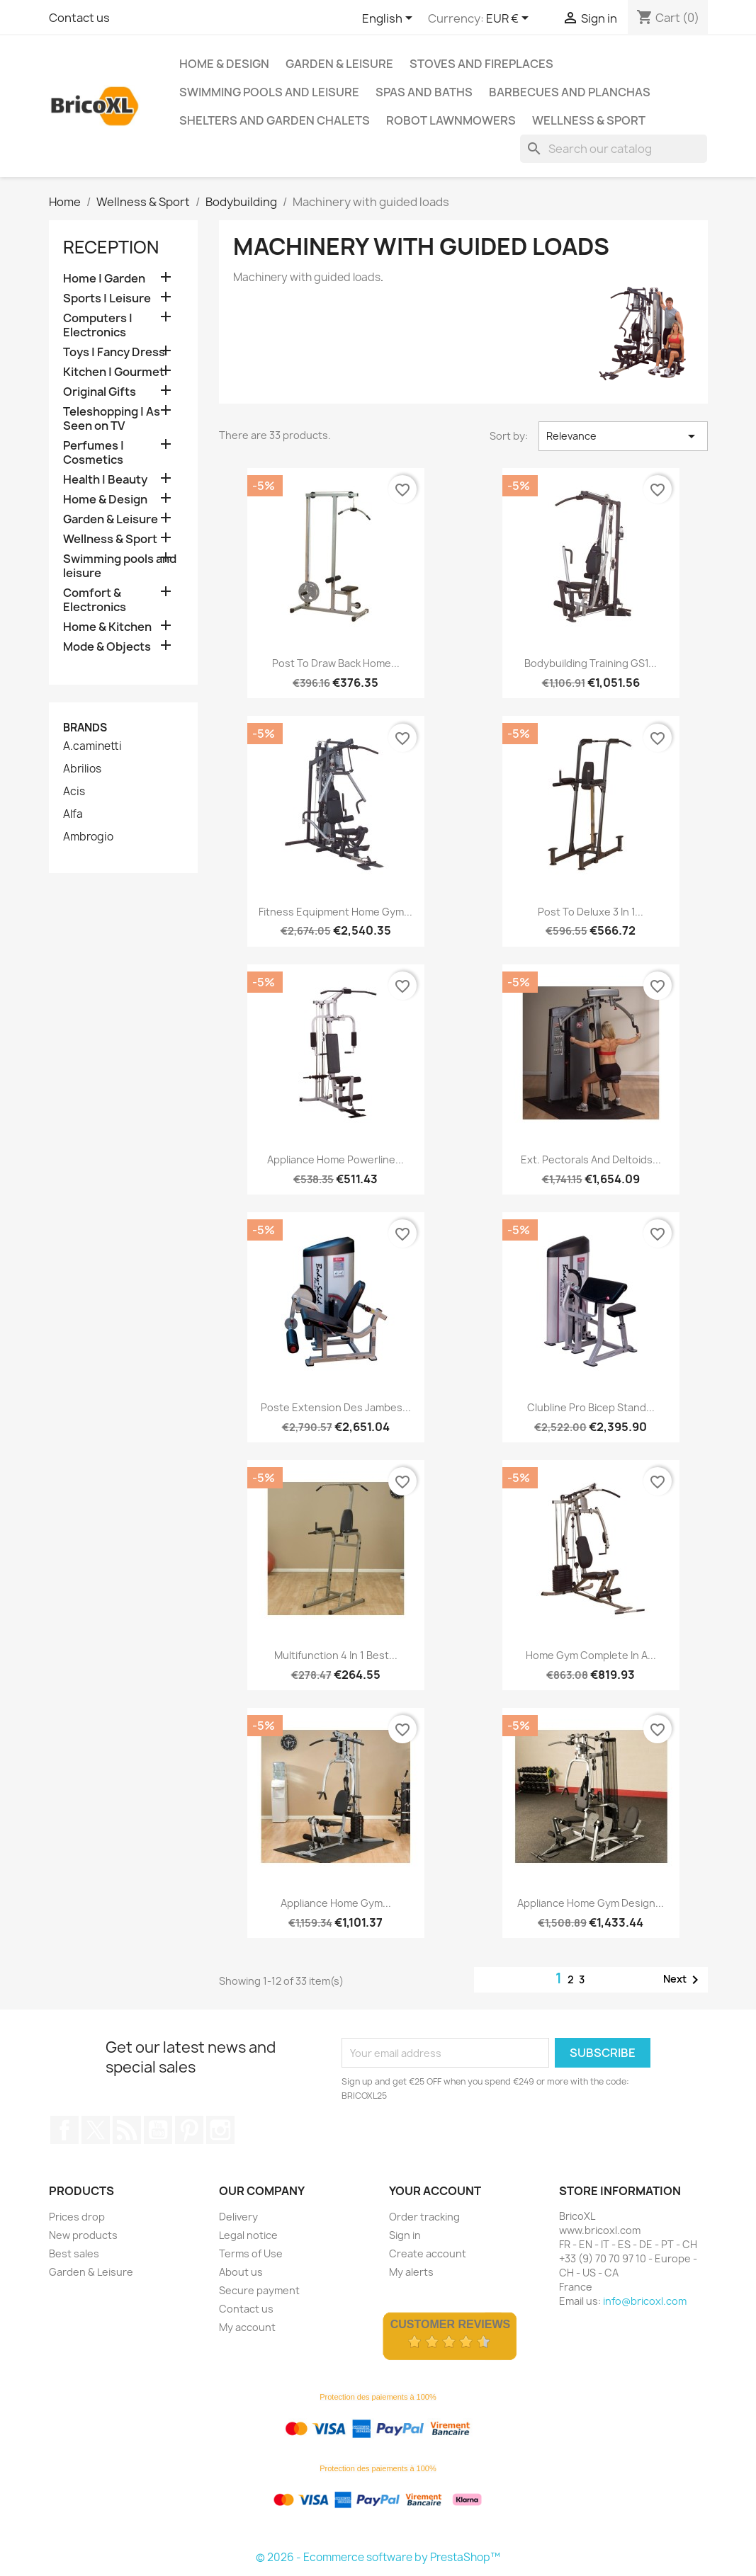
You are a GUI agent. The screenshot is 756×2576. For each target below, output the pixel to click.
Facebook (64, 2130)
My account (247, 2327)
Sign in (405, 2235)
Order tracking (424, 2216)
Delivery (238, 2216)
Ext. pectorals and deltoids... (591, 1159)
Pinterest (189, 2130)
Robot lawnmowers (451, 120)
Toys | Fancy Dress (114, 352)
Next (683, 1979)
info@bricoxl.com (645, 2301)
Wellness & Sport (588, 120)
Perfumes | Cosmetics (93, 452)
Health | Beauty (105, 479)
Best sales (74, 2253)
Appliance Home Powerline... (335, 1159)
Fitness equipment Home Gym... (335, 911)
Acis (74, 792)
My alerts (411, 2272)
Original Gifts (99, 391)
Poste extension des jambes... (336, 1407)
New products (83, 2235)
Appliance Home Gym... (336, 1903)
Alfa (73, 814)
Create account (427, 2253)
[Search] (613, 149)
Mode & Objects (107, 646)
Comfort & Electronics (94, 600)
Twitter (95, 2130)
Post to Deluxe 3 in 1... (590, 911)
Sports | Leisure (107, 298)
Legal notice (248, 2235)
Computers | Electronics (97, 325)
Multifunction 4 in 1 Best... (335, 1655)
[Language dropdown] (389, 19)
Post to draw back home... (336, 663)
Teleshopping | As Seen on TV (111, 418)
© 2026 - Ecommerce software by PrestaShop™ (378, 2557)
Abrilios (82, 769)
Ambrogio (88, 837)
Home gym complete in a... (591, 1655)
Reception (111, 247)
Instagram (220, 2130)
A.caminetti (92, 746)
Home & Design (224, 64)
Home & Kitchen (107, 627)
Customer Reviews (450, 2324)
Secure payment (259, 2290)
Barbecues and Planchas (569, 92)
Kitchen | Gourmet (113, 372)
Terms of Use (251, 2253)
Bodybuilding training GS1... (590, 663)
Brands (85, 727)
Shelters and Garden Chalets (274, 120)
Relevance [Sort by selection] (623, 436)
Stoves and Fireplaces (481, 64)
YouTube (158, 2130)
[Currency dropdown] (510, 19)
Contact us (79, 17)
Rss (127, 2130)
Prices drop (77, 2216)
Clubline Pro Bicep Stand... (591, 1407)
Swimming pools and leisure (269, 92)
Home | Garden (104, 278)
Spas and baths (424, 92)
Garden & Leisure (339, 64)
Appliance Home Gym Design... (590, 1903)
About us (241, 2272)
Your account (435, 2191)
